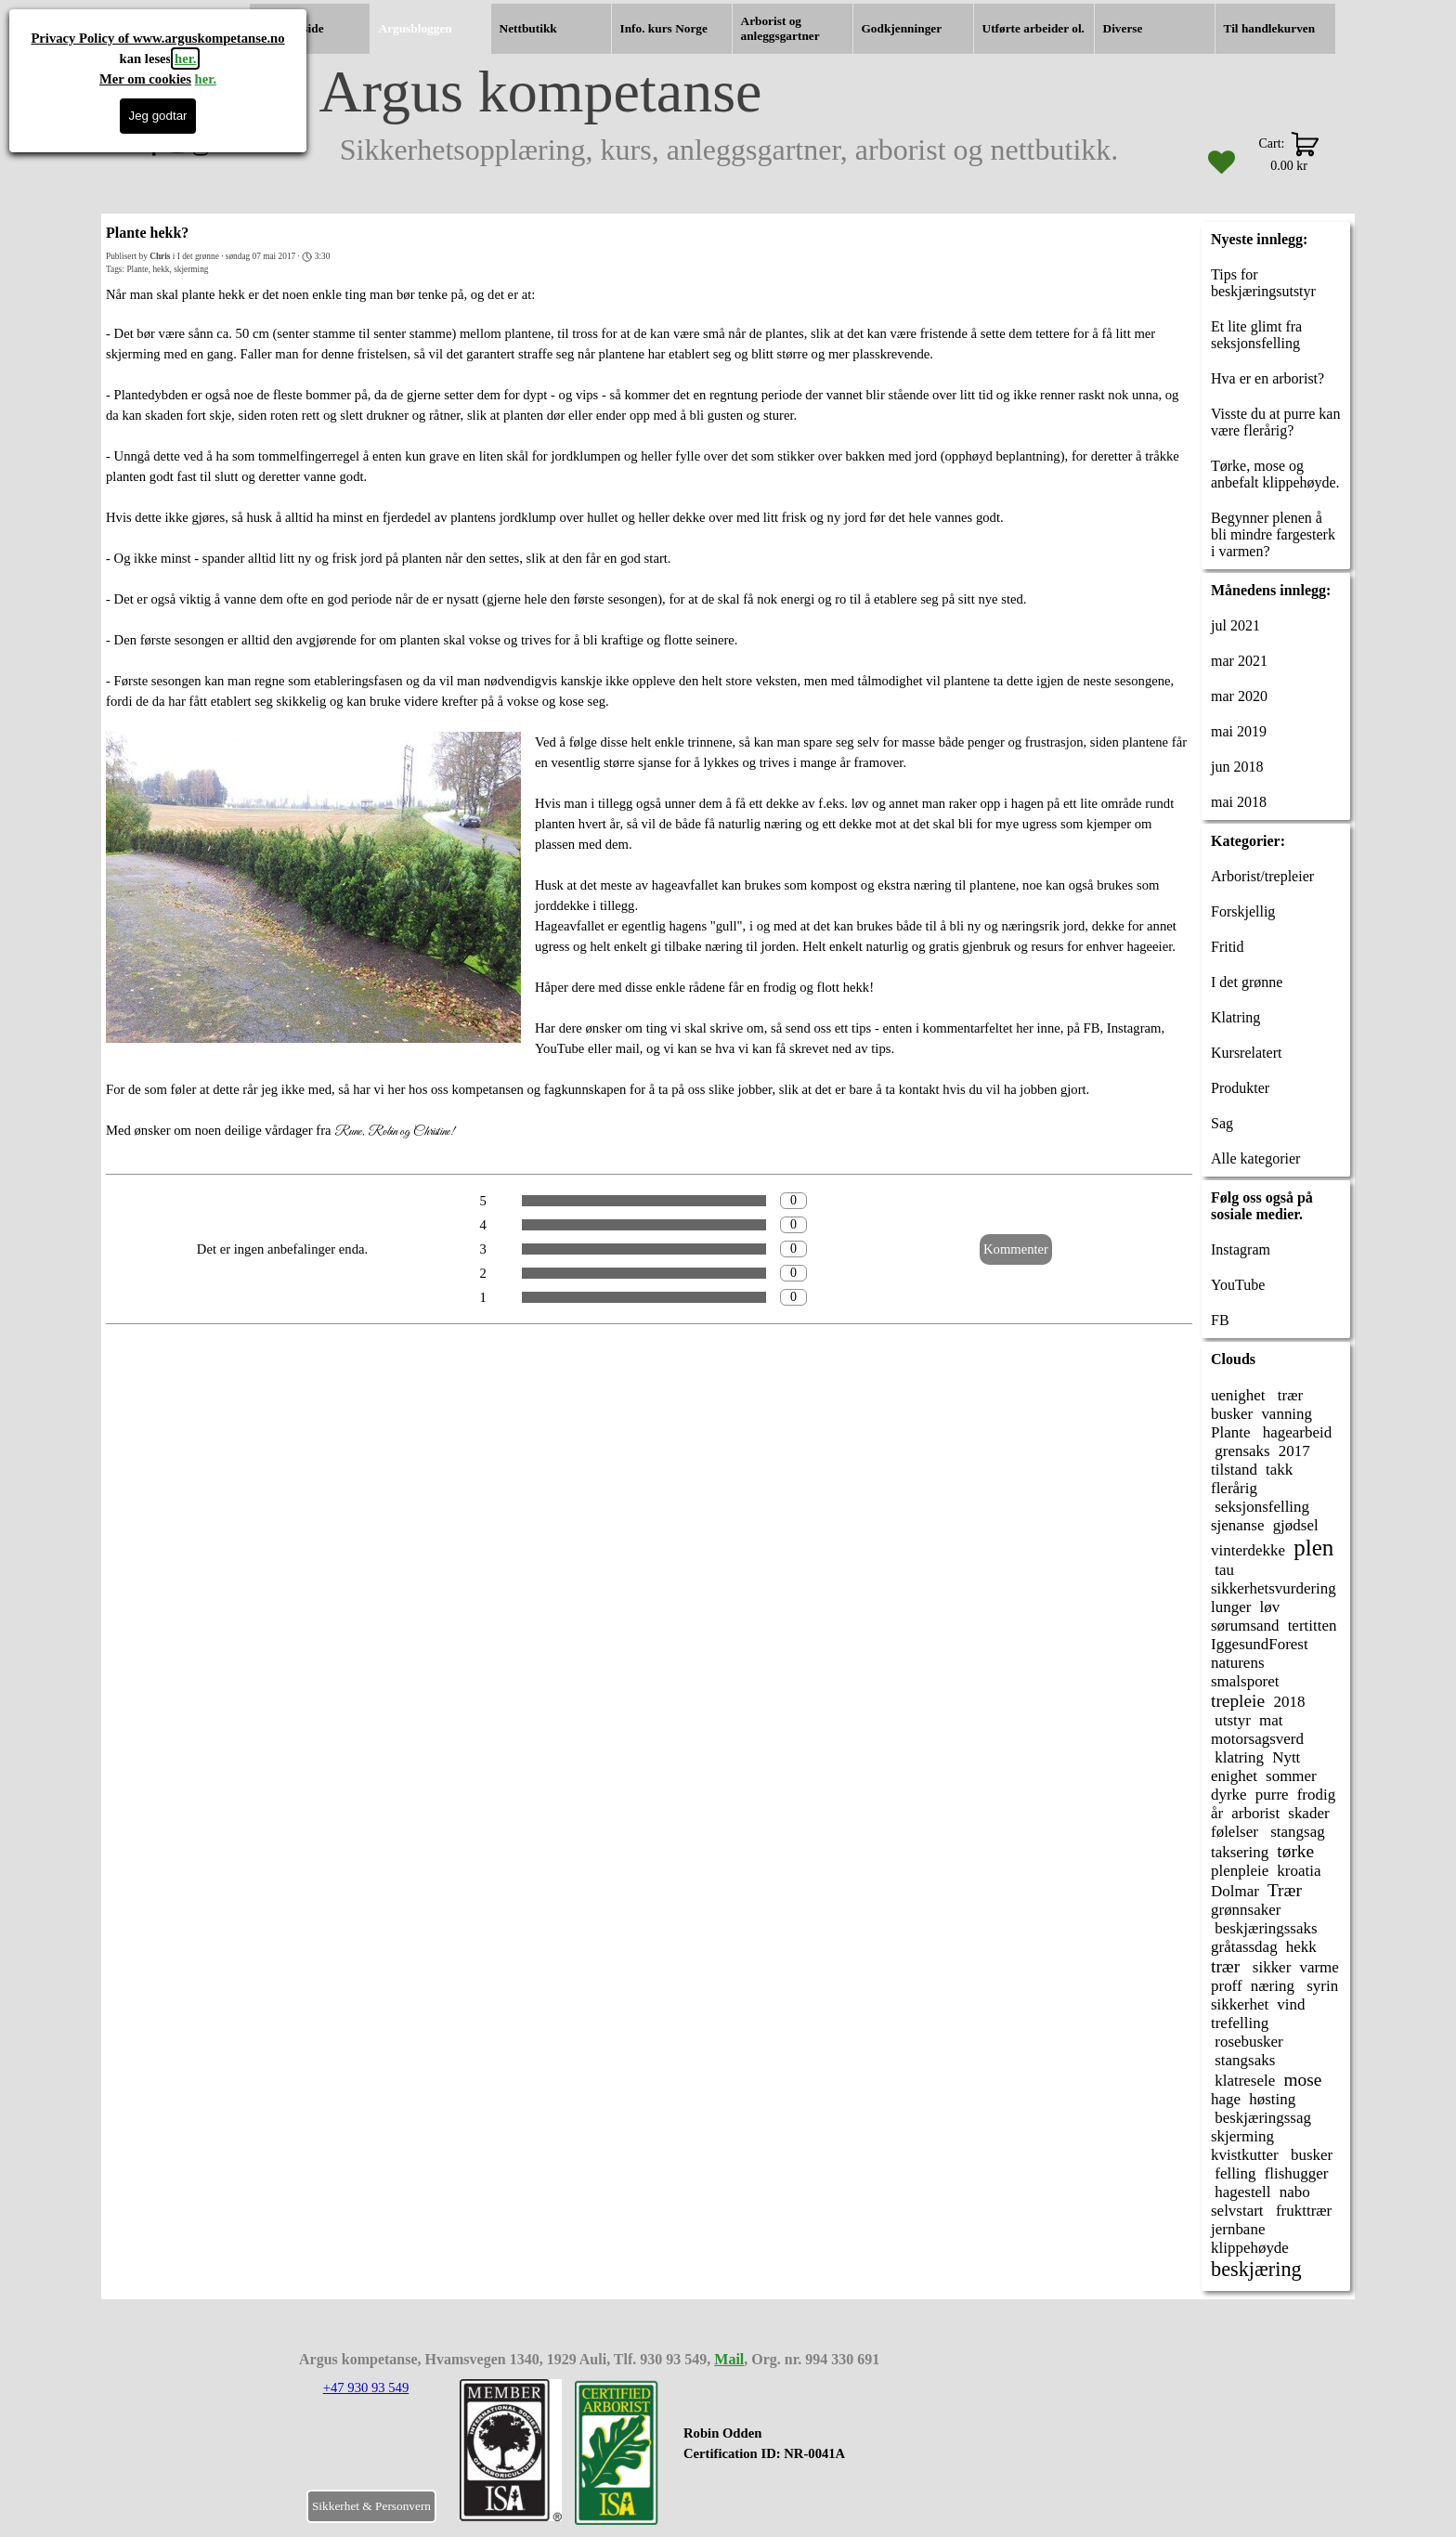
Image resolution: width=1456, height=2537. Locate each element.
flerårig (1234, 1488)
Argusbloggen (415, 28)
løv (1269, 1607)
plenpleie (1239, 1871)
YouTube (1238, 1285)
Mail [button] (729, 2359)
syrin (1320, 1986)
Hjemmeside (291, 28)
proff (1226, 1986)
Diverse (1123, 28)
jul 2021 (1235, 625)
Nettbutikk (528, 28)
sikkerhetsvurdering (1273, 1588)
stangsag (1296, 1832)
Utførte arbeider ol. (1033, 28)
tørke (1295, 1851)
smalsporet (1245, 1681)
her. (185, 58)
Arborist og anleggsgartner (780, 28)
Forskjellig (1243, 911)
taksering (1239, 1852)
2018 (1289, 1702)
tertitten (1312, 1625)
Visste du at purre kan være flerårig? (1275, 422)
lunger (1231, 1607)
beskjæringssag (1261, 2118)
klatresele (1243, 2080)
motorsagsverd (1257, 1739)
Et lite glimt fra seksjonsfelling (1256, 335)
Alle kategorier (1255, 1158)
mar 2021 (1239, 661)
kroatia (1298, 1871)
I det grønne (1246, 982)
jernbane (1238, 2229)
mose (1302, 2079)
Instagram (1240, 1249)
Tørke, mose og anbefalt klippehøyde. (1275, 474)
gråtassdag (1244, 1947)
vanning (1286, 1414)
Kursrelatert (1246, 1052)
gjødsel (1296, 1525)
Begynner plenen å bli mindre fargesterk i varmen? (1273, 534)
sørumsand (1245, 1625)
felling (1233, 2173)
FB (1220, 1320)
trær (1289, 1395)
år (1217, 1813)
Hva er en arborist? (1267, 378)
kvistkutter (1245, 2155)
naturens (1238, 1663)
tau (1222, 1570)
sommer (1291, 1776)
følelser (1234, 1832)
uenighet (1238, 1395)
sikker (1270, 1967)
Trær (1285, 1890)
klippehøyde (1250, 2248)
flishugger (1297, 2173)
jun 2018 (1237, 766)
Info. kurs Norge (664, 28)
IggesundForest (1259, 1644)
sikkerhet (1239, 2004)
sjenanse (1238, 1525)
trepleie (1238, 1701)
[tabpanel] (796, 2453)
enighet (1234, 1776)
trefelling (1239, 2023)
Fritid (1227, 947)
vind (1291, 2004)
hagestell (1241, 2192)
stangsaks (1243, 2060)
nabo (1295, 2192)
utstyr (1231, 1720)
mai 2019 (1239, 731)
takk (1279, 1469)
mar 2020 (1239, 696)
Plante (137, 269)
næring (1272, 1986)
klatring (1237, 1757)
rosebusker (1247, 2041)
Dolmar (1235, 1891)
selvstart (1237, 2210)
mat (1270, 1720)
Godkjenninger (902, 28)
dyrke (1229, 1794)
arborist (1255, 1813)
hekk (160, 269)
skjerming (191, 269)
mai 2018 (1239, 802)
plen (1313, 1547)
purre (1272, 1794)
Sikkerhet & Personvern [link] (371, 2506)
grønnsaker (1245, 1910)
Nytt (1286, 1757)
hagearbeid (1295, 1432)
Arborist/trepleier (1262, 876)
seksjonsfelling (1260, 1507)
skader (1308, 1813)
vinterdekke (1248, 1550)
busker (1232, 1414)
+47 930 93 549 (366, 2387)
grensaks (1240, 1451)
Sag (1222, 1123)
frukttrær (1302, 2210)
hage (1226, 2099)
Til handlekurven (1270, 28)
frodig (1316, 1794)
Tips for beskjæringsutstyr (1263, 283)
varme (1318, 1967)
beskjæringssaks (1264, 1928)
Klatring (1235, 1017)
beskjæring (1256, 2269)
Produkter (1240, 1088)
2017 (1294, 1451)
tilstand (1234, 1469)
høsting (1272, 2099)
